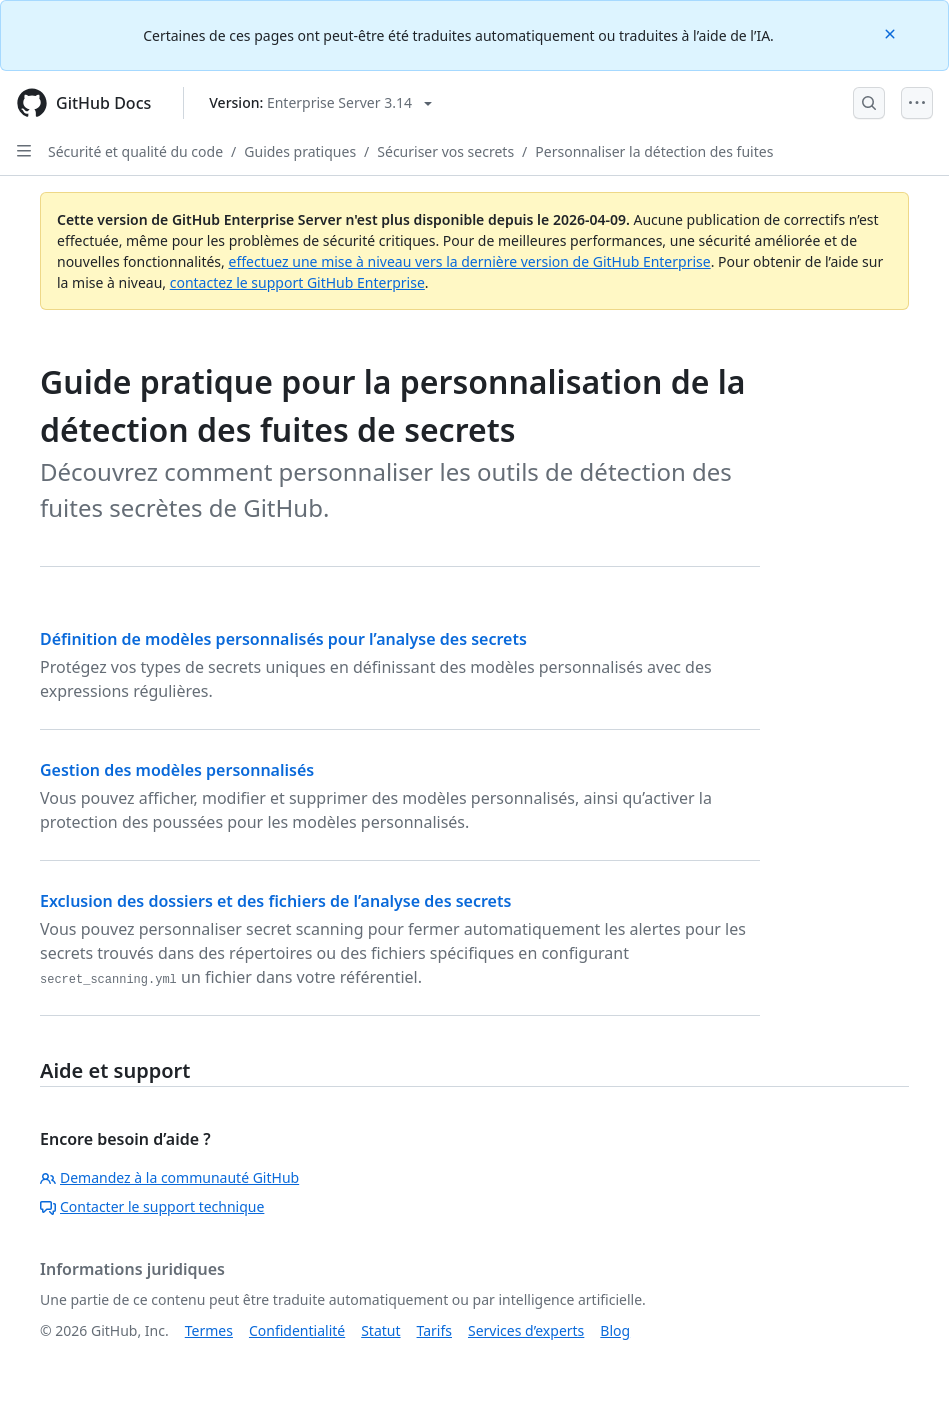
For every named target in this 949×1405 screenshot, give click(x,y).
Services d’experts (526, 1330)
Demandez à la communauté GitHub (169, 1177)
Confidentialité (297, 1330)
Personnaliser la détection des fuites (654, 151)
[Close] (892, 32)
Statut (380, 1330)
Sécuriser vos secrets (445, 151)
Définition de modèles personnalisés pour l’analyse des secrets (283, 639)
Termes (209, 1330)
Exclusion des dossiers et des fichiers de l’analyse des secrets (275, 901)
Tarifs (434, 1330)
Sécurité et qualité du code (135, 151)
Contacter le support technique (152, 1206)
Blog (615, 1330)
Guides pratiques (300, 151)
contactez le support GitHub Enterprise (297, 282)
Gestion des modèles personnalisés (177, 770)
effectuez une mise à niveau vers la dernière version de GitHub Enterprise (469, 261)
